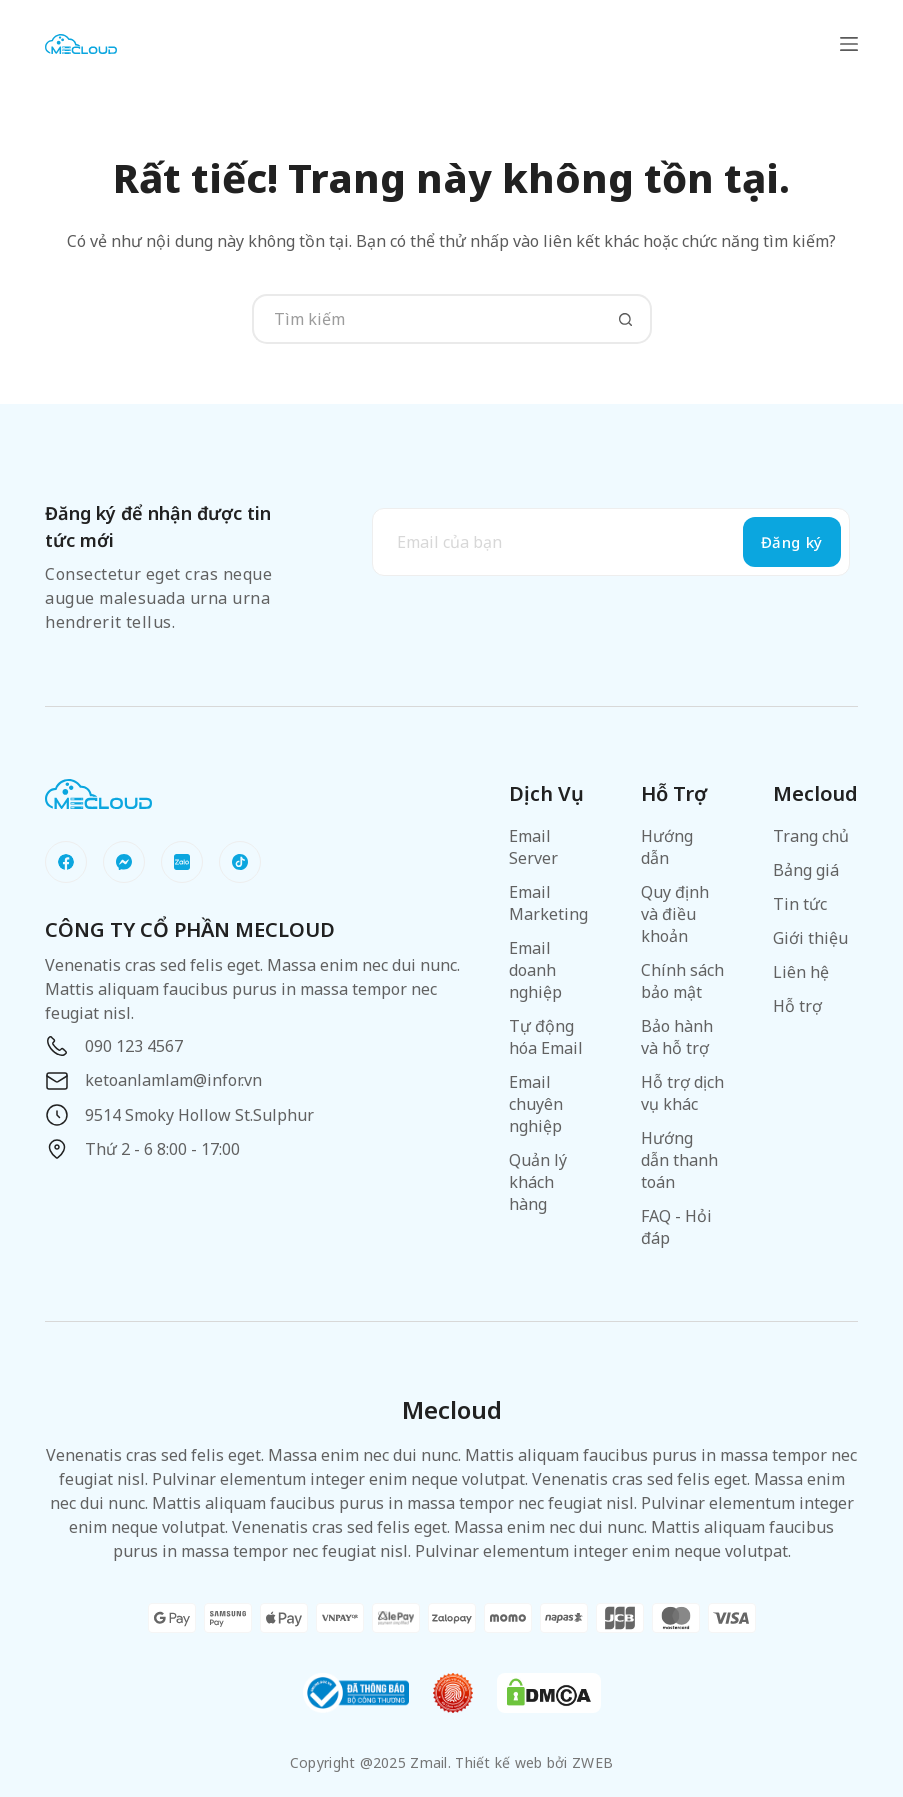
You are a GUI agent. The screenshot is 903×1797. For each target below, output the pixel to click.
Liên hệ (801, 972)
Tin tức (800, 904)
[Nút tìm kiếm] (627, 319)
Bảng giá (806, 870)
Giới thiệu (810, 938)
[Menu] (849, 44)
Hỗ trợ (797, 1006)
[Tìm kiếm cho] (427, 319)
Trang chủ (811, 836)
